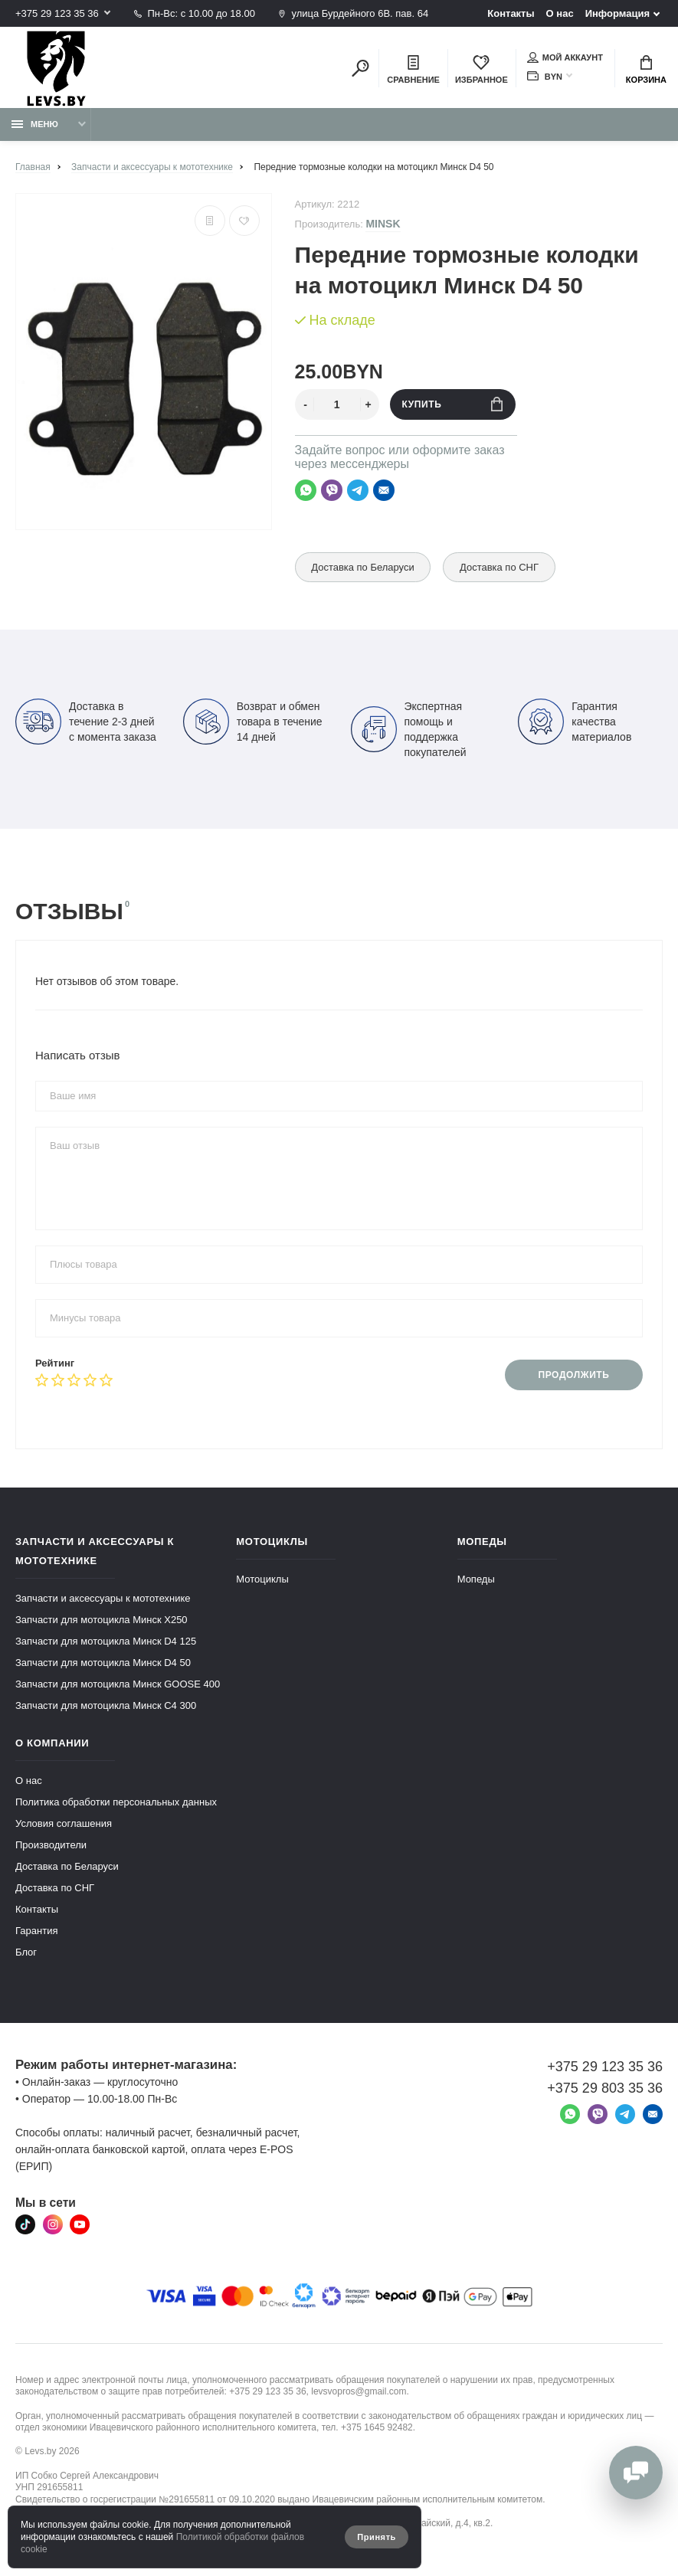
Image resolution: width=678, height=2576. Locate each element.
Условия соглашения (63, 1823)
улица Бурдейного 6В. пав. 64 (353, 13)
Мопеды (476, 1579)
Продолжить (573, 1375)
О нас (560, 13)
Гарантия (36, 1930)
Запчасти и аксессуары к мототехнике (103, 1598)
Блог (26, 1952)
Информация (617, 13)
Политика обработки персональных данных (116, 1802)
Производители (51, 1845)
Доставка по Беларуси (363, 567)
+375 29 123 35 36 (57, 13)
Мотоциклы (262, 1579)
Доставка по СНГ (499, 567)
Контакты (510, 13)
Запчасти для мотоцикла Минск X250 (101, 1619)
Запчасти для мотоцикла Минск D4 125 (105, 1641)
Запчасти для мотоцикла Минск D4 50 (103, 1662)
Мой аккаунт (565, 57)
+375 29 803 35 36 (605, 2088)
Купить (452, 404)
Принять (376, 2537)
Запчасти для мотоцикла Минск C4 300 (105, 1705)
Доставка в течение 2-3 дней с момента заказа (85, 722)
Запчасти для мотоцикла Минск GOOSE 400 (117, 1684)
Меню (34, 124)
